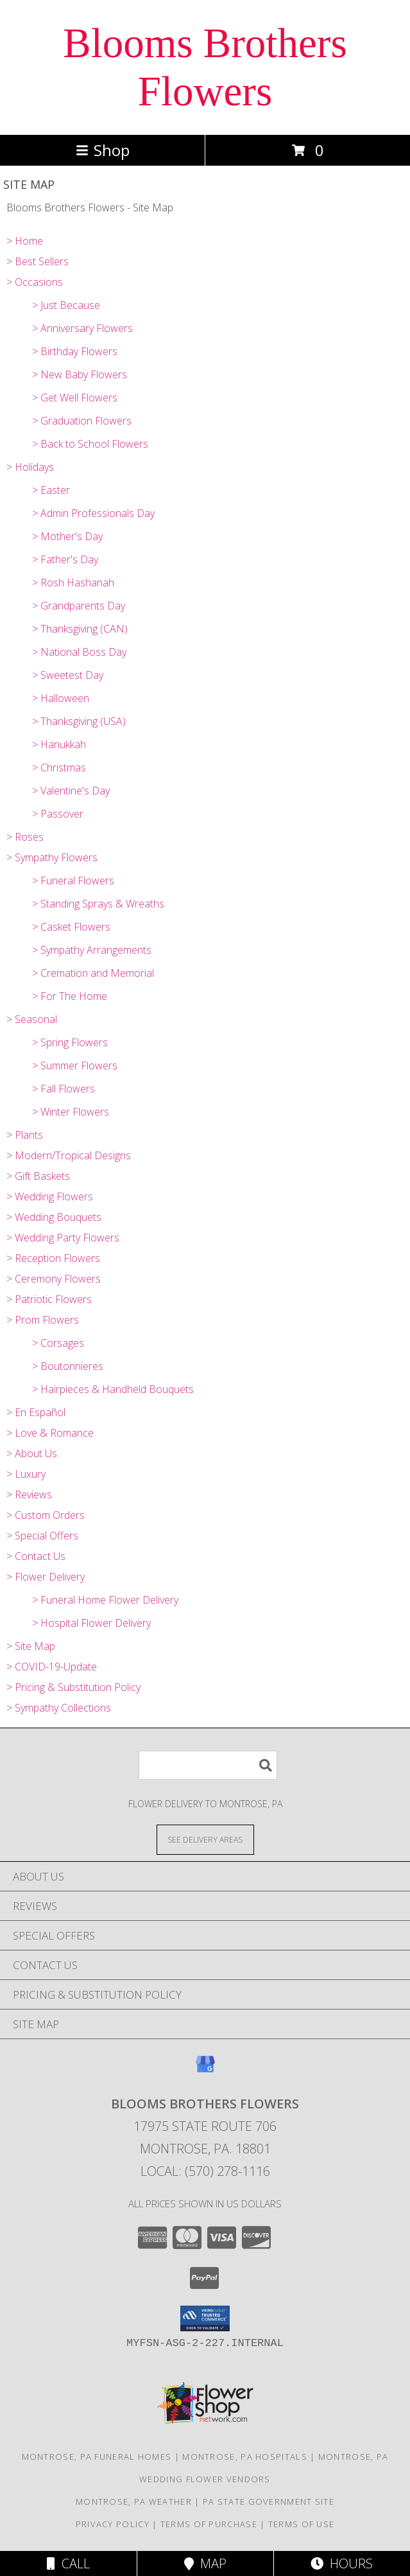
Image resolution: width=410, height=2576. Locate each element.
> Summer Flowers (74, 1065)
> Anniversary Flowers (82, 328)
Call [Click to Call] (68, 2563)
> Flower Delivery (45, 1577)
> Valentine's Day (71, 791)
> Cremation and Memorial (93, 973)
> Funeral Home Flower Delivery (105, 1600)
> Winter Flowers (70, 1112)
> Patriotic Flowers (49, 1299)
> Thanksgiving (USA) (79, 721)
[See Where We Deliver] (205, 1839)
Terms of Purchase (208, 2524)
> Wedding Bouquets (53, 1217)
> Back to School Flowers (90, 444)
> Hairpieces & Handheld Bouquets (113, 1389)
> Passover (57, 814)
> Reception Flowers (53, 1258)
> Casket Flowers (71, 927)
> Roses (25, 837)
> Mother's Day (67, 536)
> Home (24, 241)
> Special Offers (42, 1536)
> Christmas (59, 767)
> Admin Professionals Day (93, 513)
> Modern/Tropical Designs (68, 1155)
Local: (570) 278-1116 (205, 2171)
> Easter (51, 490)
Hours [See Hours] (342, 2563)
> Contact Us (35, 1556)
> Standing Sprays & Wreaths (98, 904)
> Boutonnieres (67, 1366)
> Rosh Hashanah (73, 582)
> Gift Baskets (38, 1176)
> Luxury (26, 1474)
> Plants (24, 1135)
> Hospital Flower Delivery (91, 1623)
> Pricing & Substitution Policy (73, 1687)
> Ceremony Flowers (53, 1279)
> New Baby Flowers (79, 374)
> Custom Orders (45, 1515)
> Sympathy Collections (58, 1708)
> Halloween (60, 698)
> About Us (31, 1453)
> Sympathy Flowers (52, 857)
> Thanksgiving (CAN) (80, 629)
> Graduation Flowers (82, 421)
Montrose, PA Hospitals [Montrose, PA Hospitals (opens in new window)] (244, 2456)
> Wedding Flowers (49, 1196)
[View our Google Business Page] (205, 2070)
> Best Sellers (37, 261)
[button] (205, 2318)
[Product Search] (208, 1765)
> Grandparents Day (78, 606)
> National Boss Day (79, 652)
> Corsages (58, 1343)
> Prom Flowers (42, 1320)
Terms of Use (301, 2524)
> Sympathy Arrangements (91, 950)
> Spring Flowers (70, 1042)
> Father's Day (65, 559)
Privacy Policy (112, 2524)
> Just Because (66, 305)
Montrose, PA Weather (134, 2501)
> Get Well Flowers (74, 397)
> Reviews (29, 1494)
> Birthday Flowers (74, 351)
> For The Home (69, 996)
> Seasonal (31, 1019)
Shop (103, 150)
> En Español (35, 1412)
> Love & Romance (50, 1433)
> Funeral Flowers (73, 880)
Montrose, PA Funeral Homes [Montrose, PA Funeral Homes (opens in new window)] (97, 2456)
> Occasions (34, 282)
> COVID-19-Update (51, 1667)
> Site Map (30, 1646)
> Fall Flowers (63, 1089)
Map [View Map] (205, 2563)
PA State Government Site (268, 2501)
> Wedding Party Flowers (62, 1238)
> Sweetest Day (67, 675)
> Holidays (30, 467)
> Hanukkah (59, 744)
